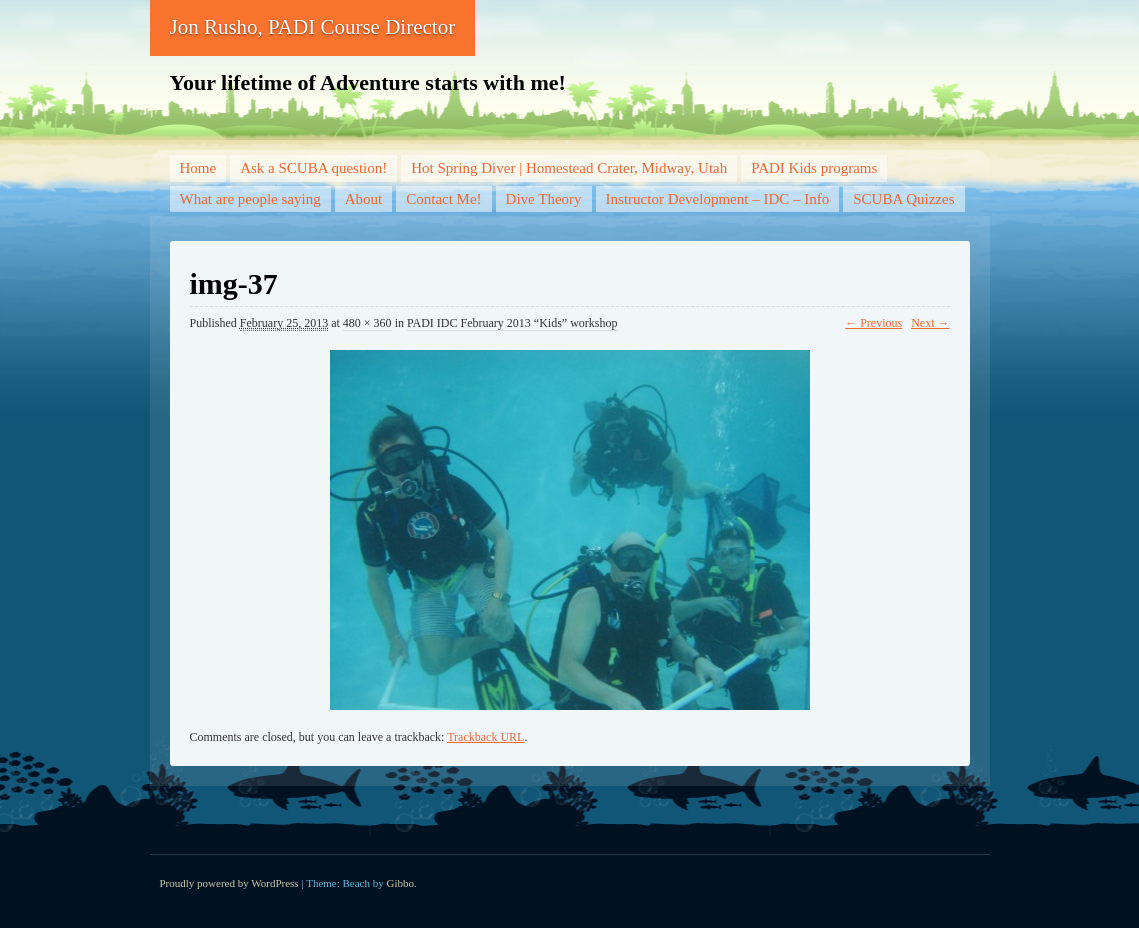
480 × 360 (367, 323)
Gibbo (401, 883)
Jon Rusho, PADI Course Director (313, 27)
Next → (930, 323)
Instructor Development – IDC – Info (718, 199)
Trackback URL (485, 737)
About (364, 199)
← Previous (873, 323)
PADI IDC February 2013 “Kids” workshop (512, 323)
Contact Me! (443, 199)
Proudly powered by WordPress (229, 883)
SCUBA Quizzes (903, 199)
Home (198, 168)
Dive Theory (544, 199)
